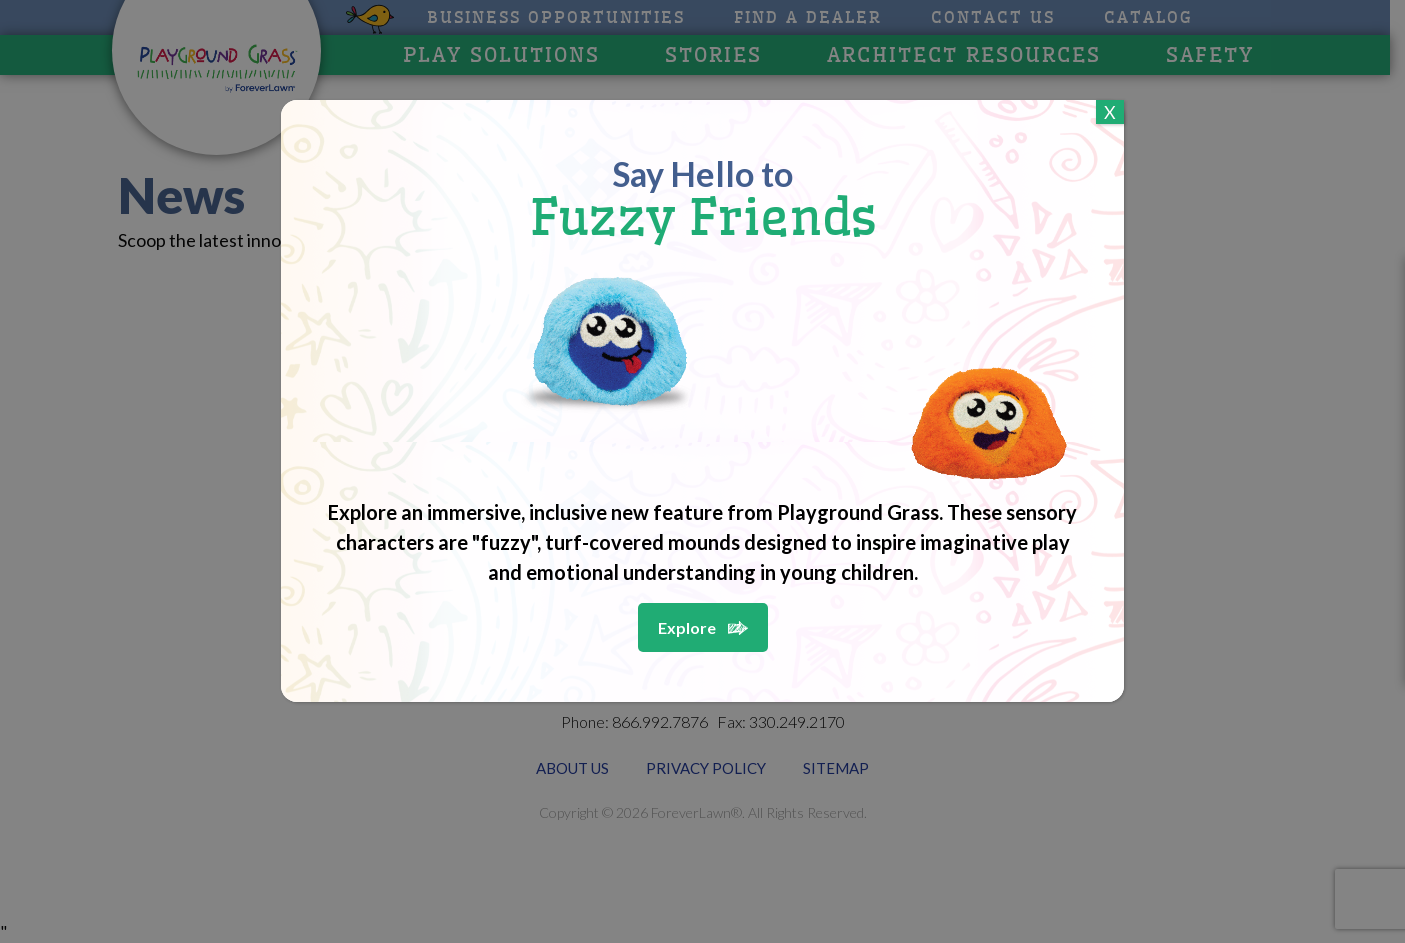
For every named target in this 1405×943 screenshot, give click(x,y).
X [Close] (1110, 112)
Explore (687, 627)
